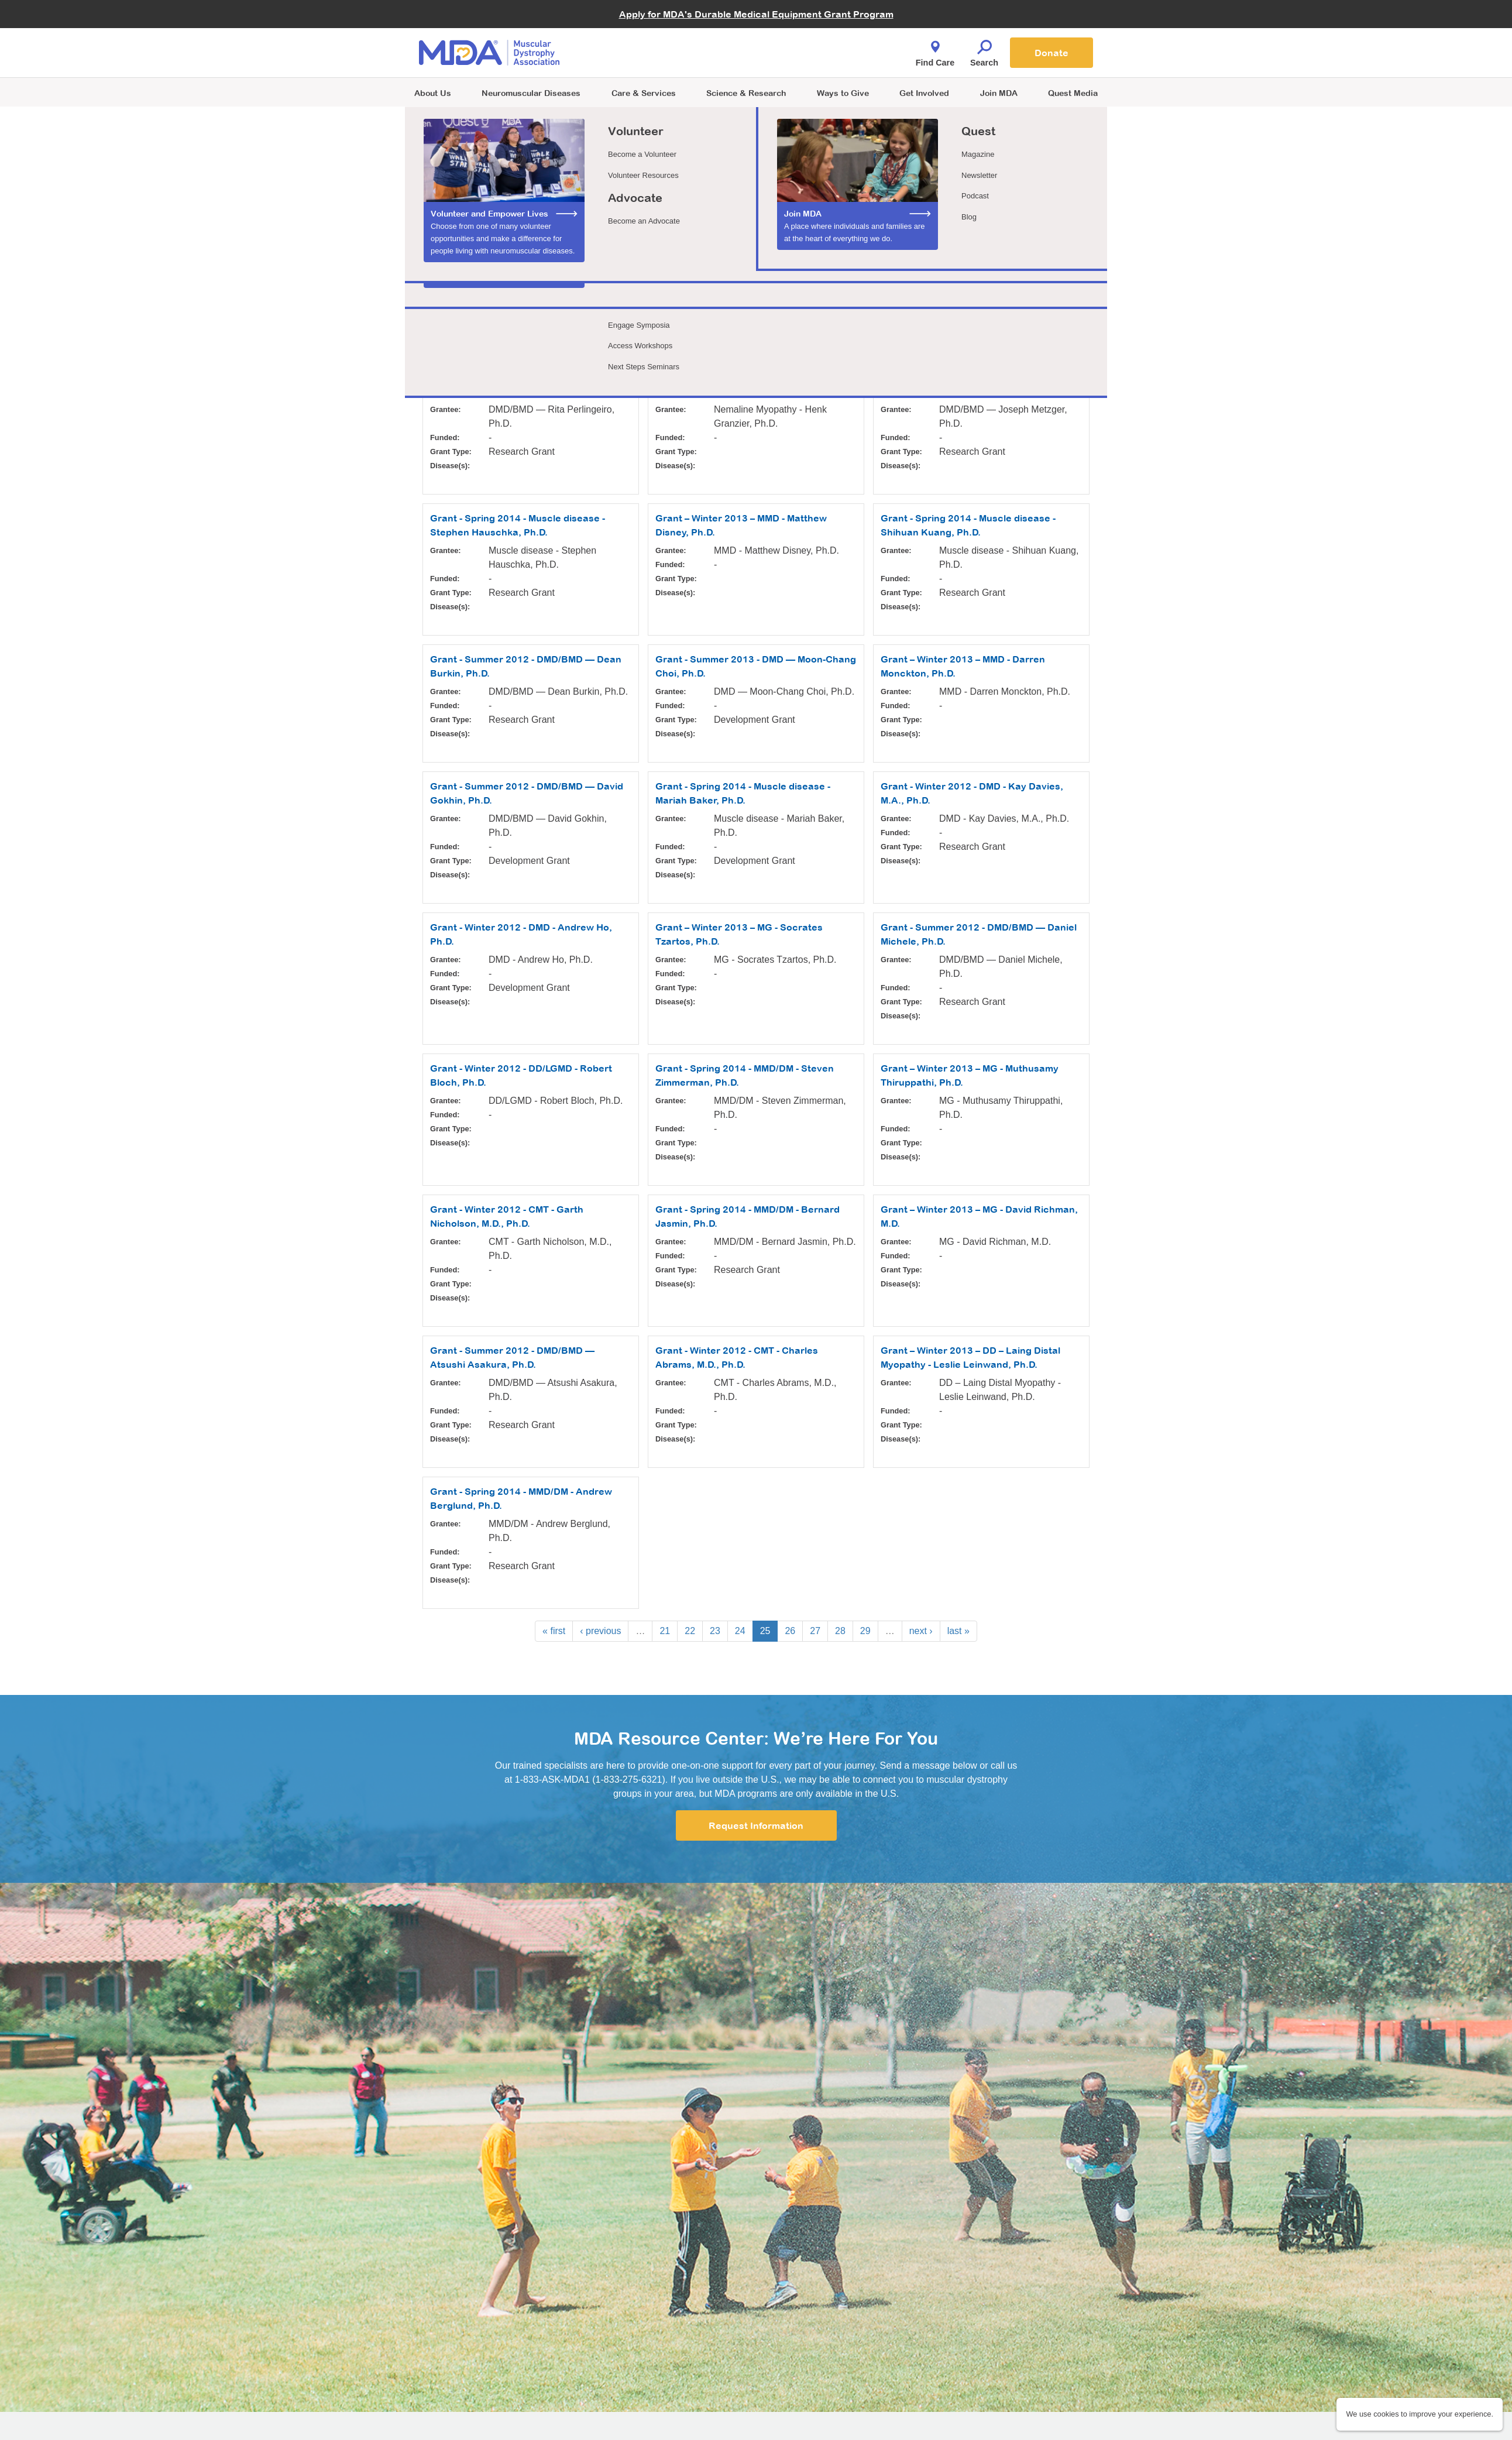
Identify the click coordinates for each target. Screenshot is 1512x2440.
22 (690, 1631)
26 (790, 1631)
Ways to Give (843, 93)
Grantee (440, 264)
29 (865, 1631)
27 (815, 1631)
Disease (867, 264)
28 (840, 1631)
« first (553, 1631)
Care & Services (643, 93)
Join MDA (999, 93)
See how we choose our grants (486, 222)
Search (984, 50)
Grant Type (660, 264)
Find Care (935, 50)
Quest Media (1073, 93)
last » (958, 1631)
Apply (440, 333)
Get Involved (924, 93)
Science (746, 93)
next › (921, 1631)
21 (664, 1631)
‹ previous (600, 1631)
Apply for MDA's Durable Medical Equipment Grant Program (756, 14)
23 (715, 1631)
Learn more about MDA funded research (506, 207)
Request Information (756, 1825)
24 (740, 1631)
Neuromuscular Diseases (531, 93)
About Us (432, 93)
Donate (1051, 52)
